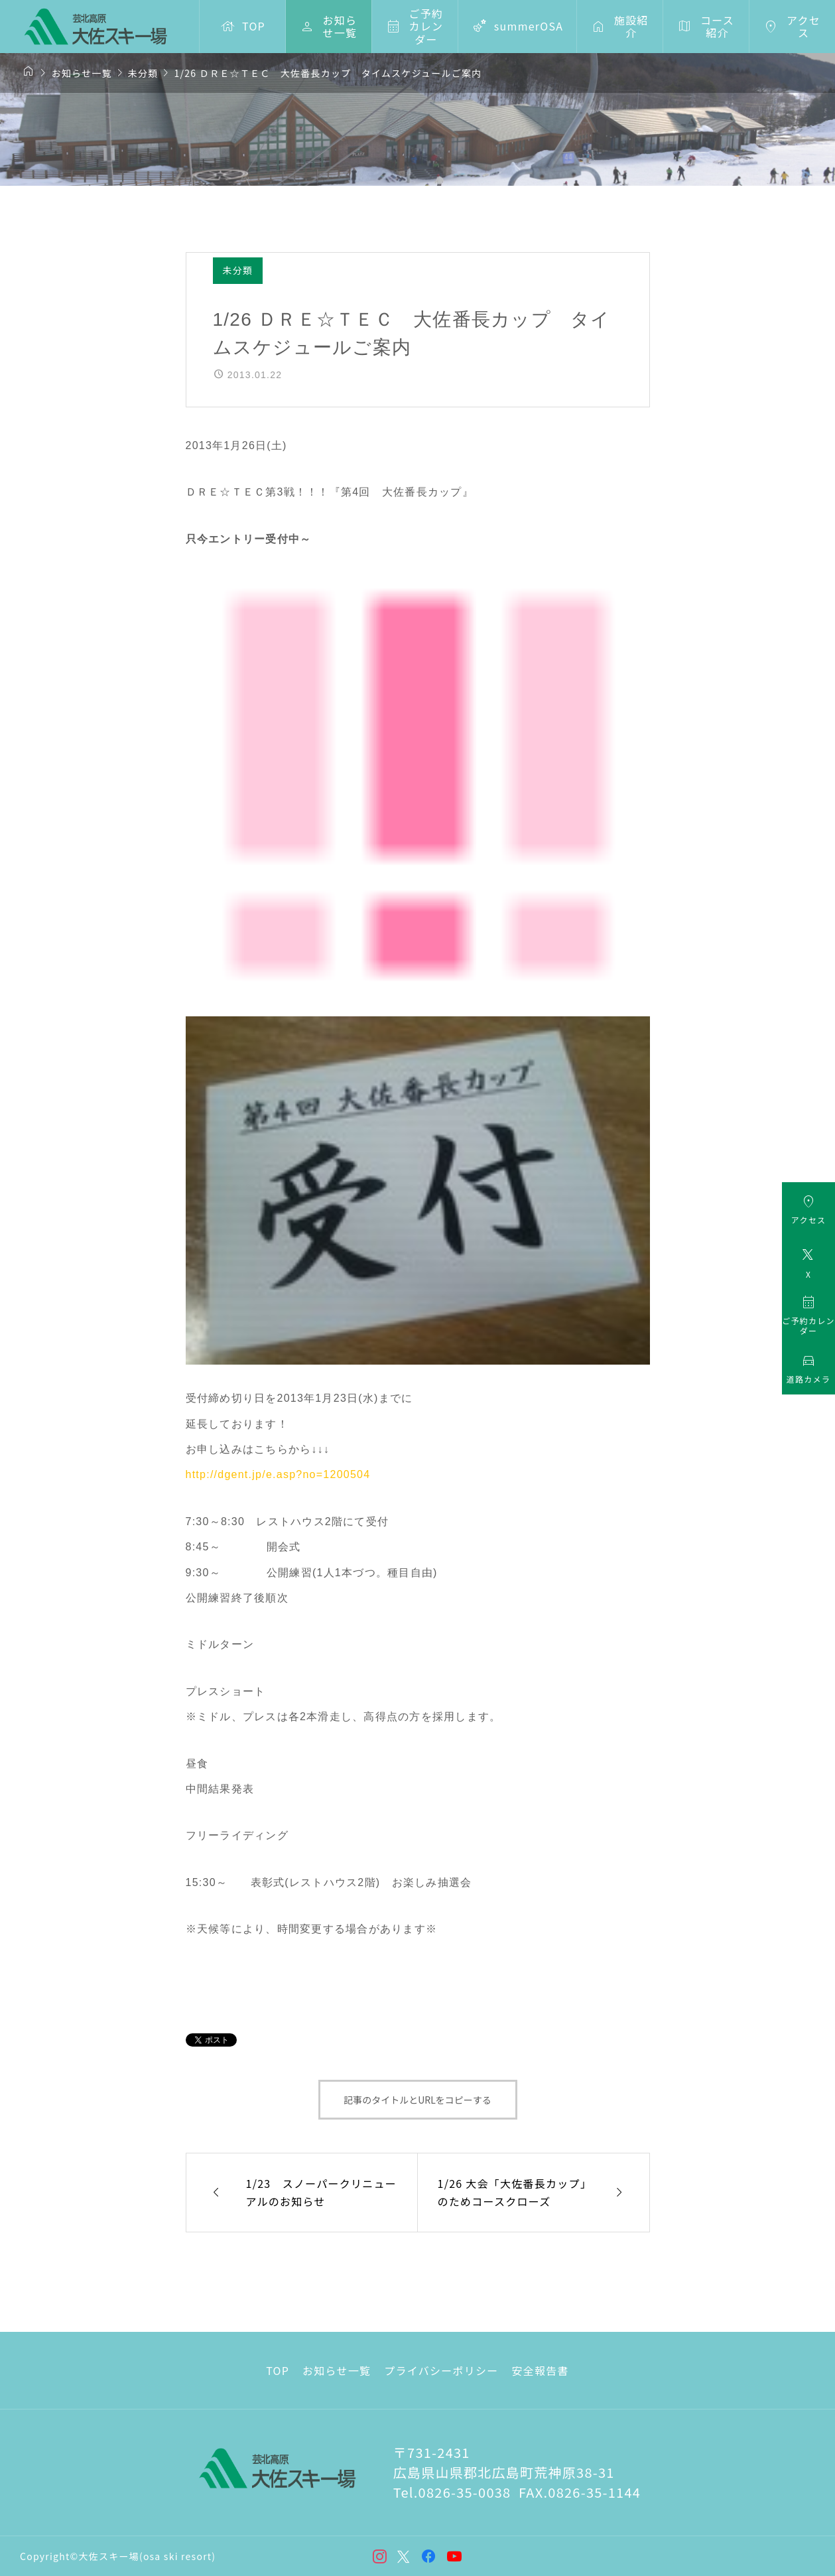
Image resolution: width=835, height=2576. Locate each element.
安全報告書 (539, 2370)
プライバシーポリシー (441, 2370)
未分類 (238, 270)
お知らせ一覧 (336, 2370)
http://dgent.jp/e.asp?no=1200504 (278, 1474)
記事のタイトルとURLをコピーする (417, 2099)
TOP (277, 2370)
